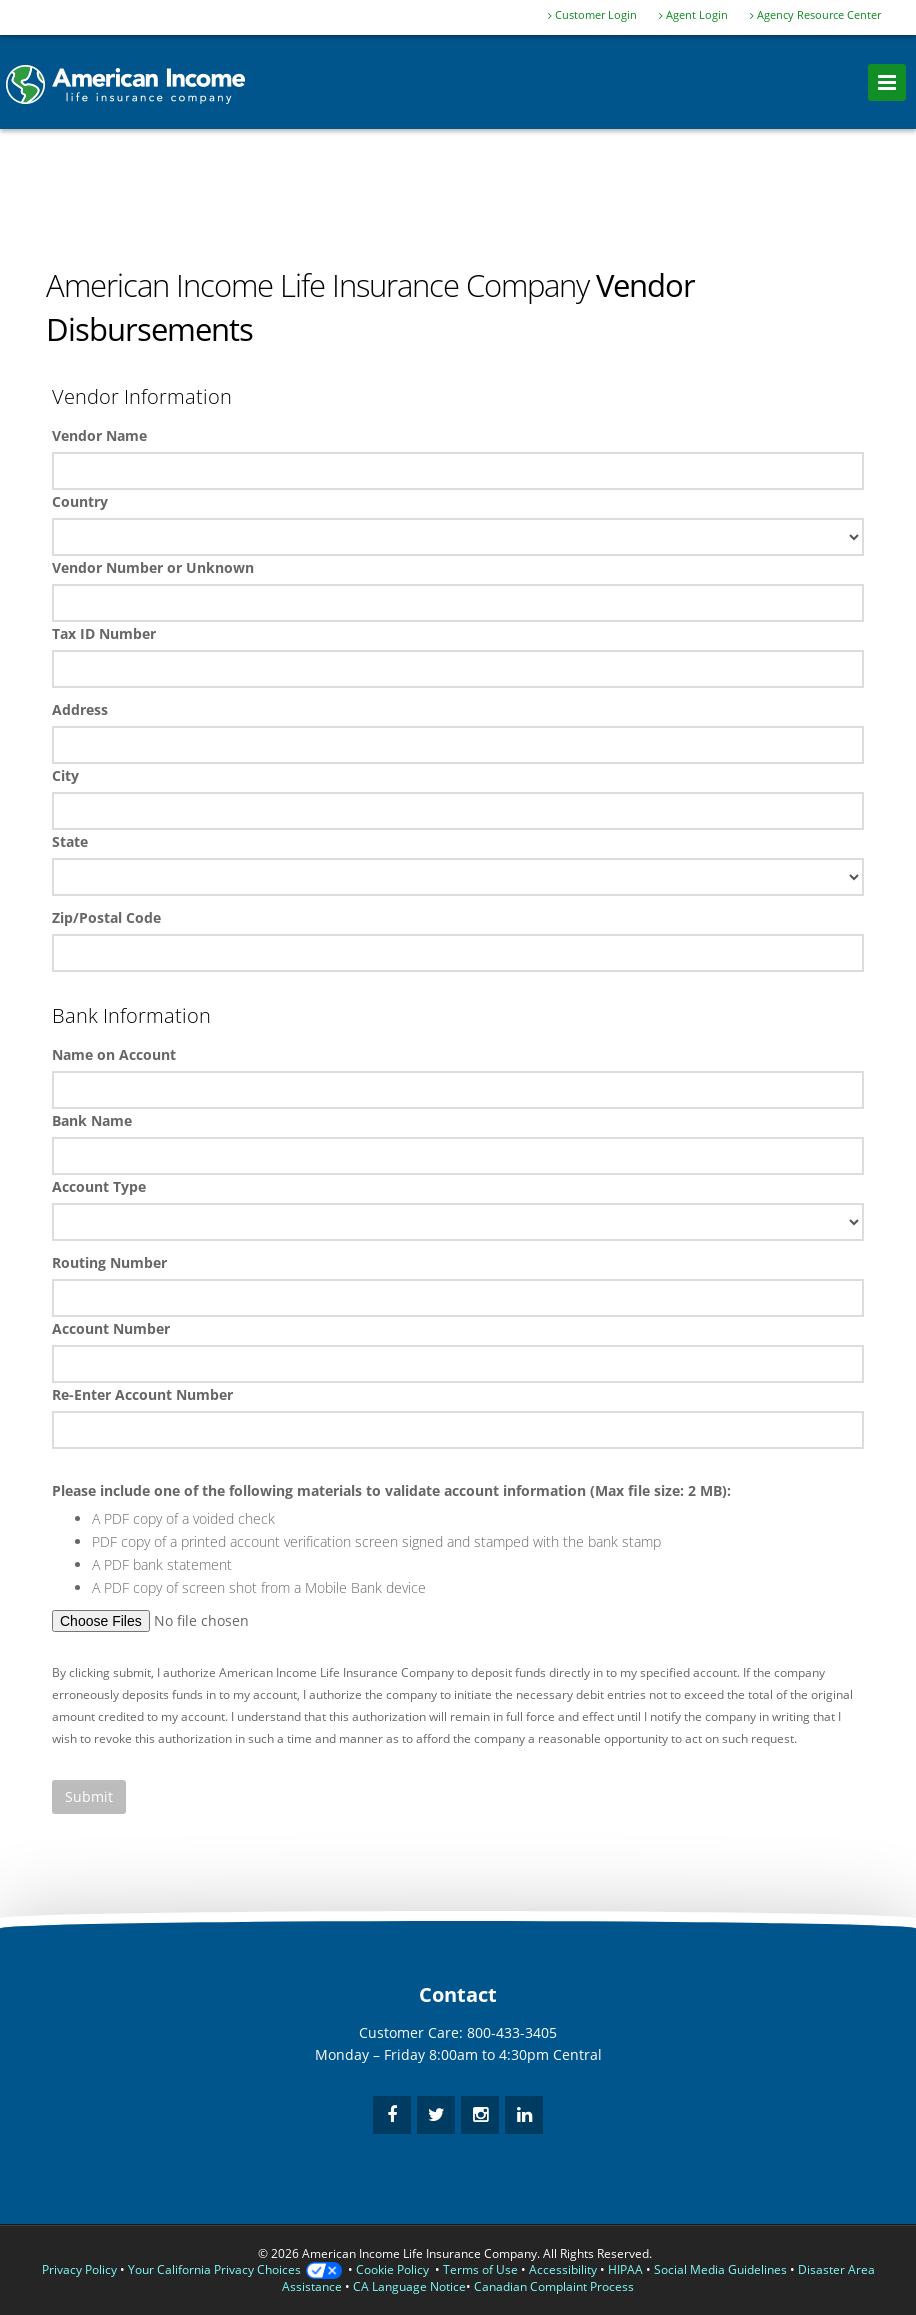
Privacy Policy (79, 2269)
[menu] (887, 82)
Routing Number (109, 1262)
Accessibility (563, 2269)
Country (80, 501)
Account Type (99, 1186)
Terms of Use (480, 2269)
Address (80, 709)
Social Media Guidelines (720, 2269)
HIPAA (625, 2269)
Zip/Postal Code (106, 917)
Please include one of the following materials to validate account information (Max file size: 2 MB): (391, 1490)
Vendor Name (99, 435)
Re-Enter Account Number (142, 1394)
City (65, 775)
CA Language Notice (409, 2286)
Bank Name (92, 1120)
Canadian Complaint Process (554, 2286)
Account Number (111, 1328)
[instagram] (480, 2115)
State (70, 841)
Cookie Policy (392, 2269)
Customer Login (592, 15)
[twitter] (436, 2115)
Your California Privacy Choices (235, 2269)
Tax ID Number (104, 633)
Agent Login (693, 15)
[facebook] (392, 2115)
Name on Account (114, 1054)
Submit (89, 1796)
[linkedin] (524, 2115)
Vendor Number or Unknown (153, 567)
